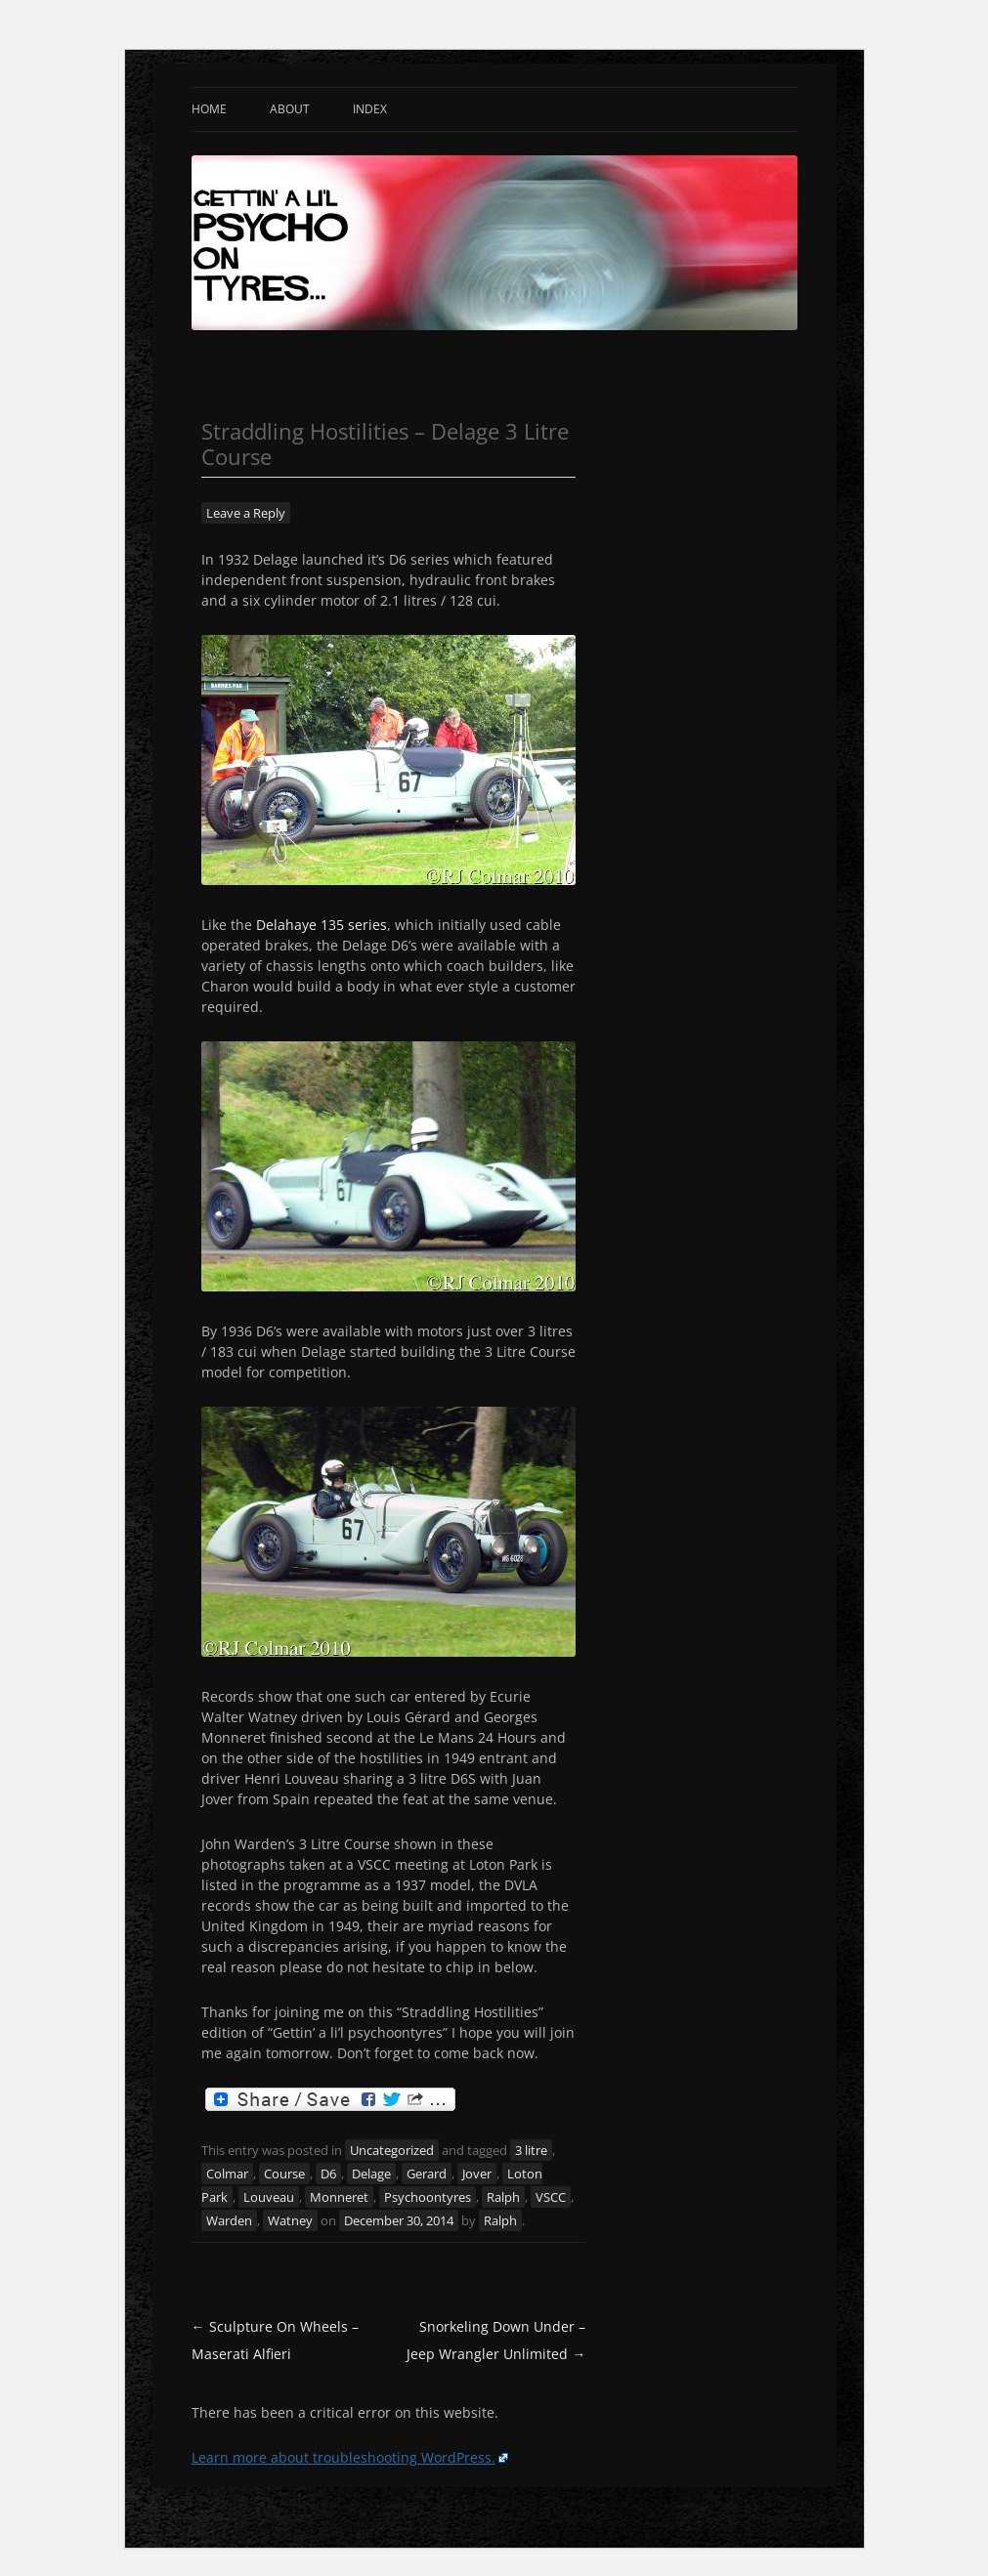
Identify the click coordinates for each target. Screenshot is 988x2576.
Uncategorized (392, 2150)
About (290, 109)
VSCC (551, 2197)
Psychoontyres (427, 2197)
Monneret (339, 2197)
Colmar (227, 2173)
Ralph (503, 2197)
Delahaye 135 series (321, 924)
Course (284, 2173)
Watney (290, 2220)
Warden (229, 2220)
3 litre (531, 2150)
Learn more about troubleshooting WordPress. (343, 2457)
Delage (371, 2173)
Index (370, 109)
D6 (328, 2173)
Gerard (427, 2173)
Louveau (268, 2197)
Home (209, 109)
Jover (477, 2173)
